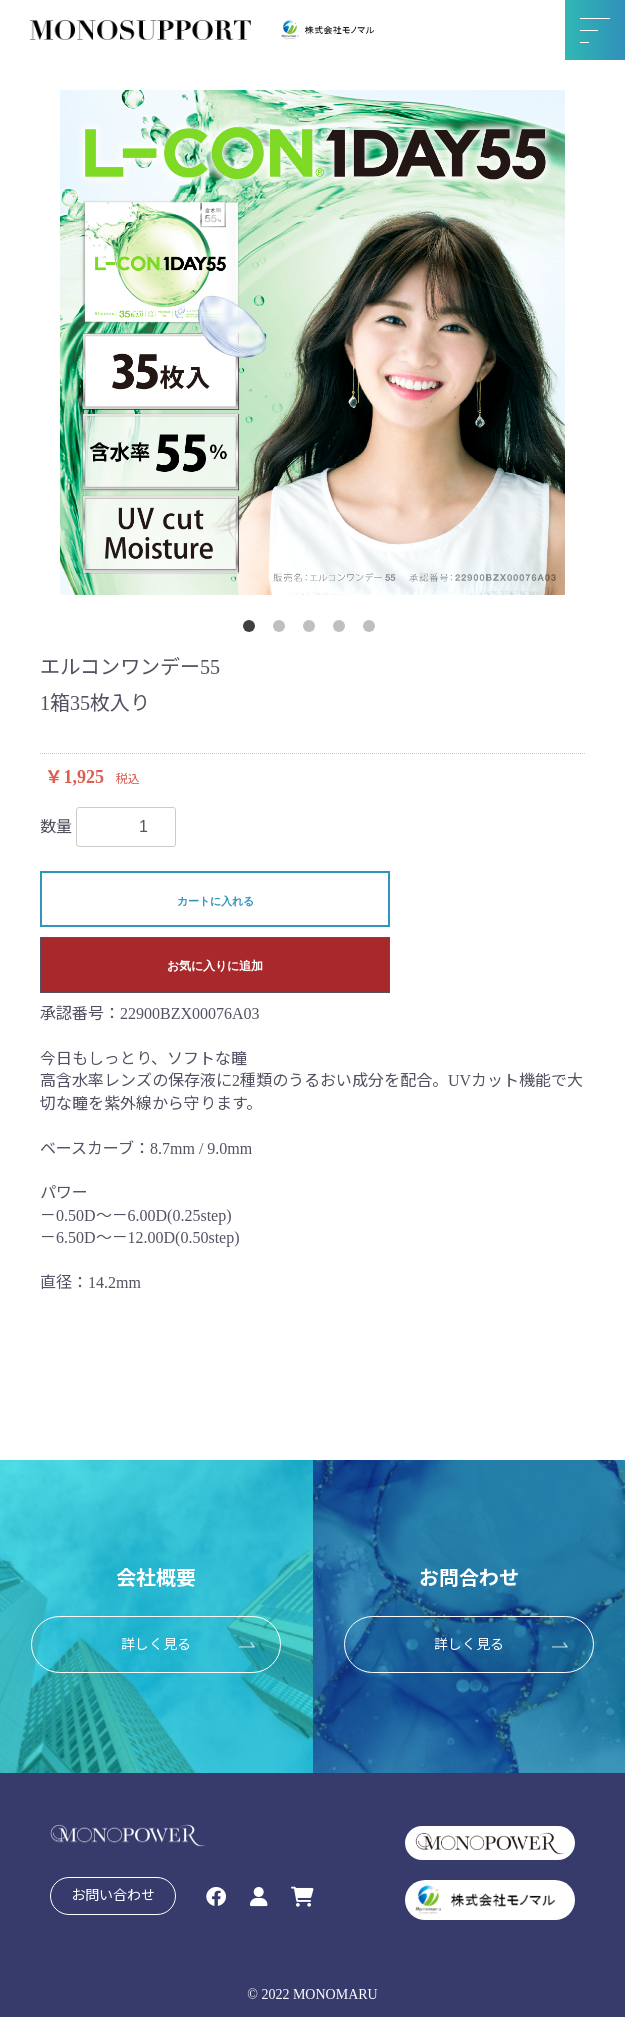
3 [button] (313, 630)
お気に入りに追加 (215, 966)
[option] (312, 342)
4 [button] (343, 630)
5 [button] (373, 630)
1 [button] (253, 630)
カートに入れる (215, 901)
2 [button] (283, 630)
